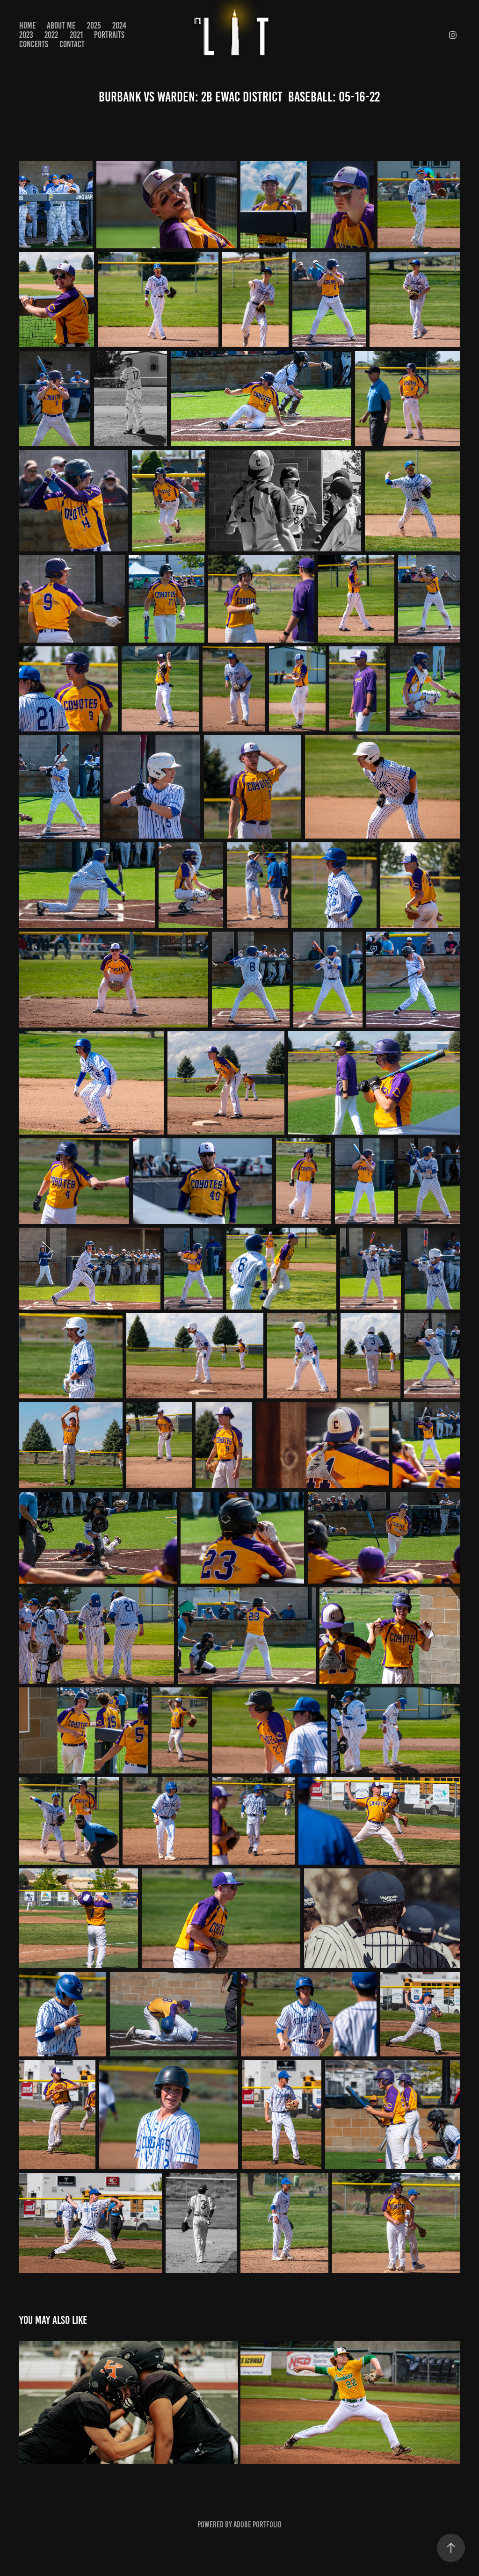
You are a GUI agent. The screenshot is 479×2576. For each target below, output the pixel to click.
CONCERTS (33, 44)
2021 (76, 35)
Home (27, 25)
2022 (51, 35)
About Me (61, 25)
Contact (72, 44)
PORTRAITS (109, 35)
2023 (26, 35)
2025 (94, 25)
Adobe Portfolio (257, 2524)
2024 (119, 25)
